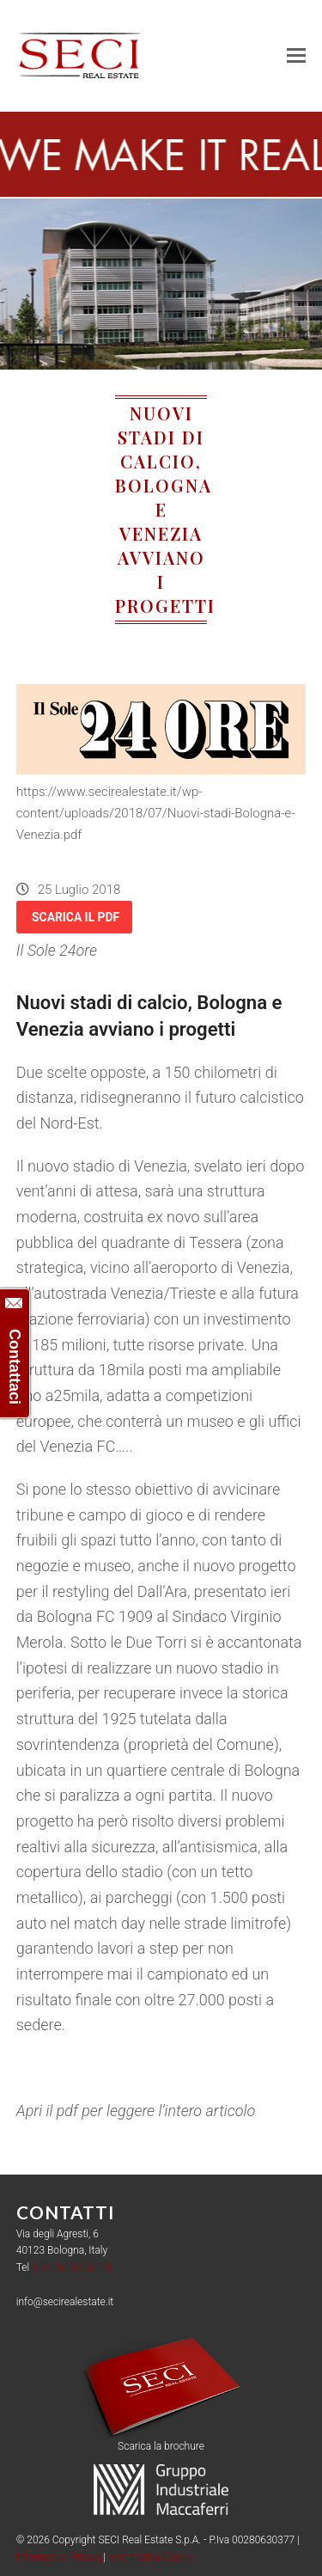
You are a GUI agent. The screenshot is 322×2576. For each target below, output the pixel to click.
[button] (296, 56)
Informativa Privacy (59, 2557)
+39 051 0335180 (72, 2267)
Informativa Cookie (150, 2557)
